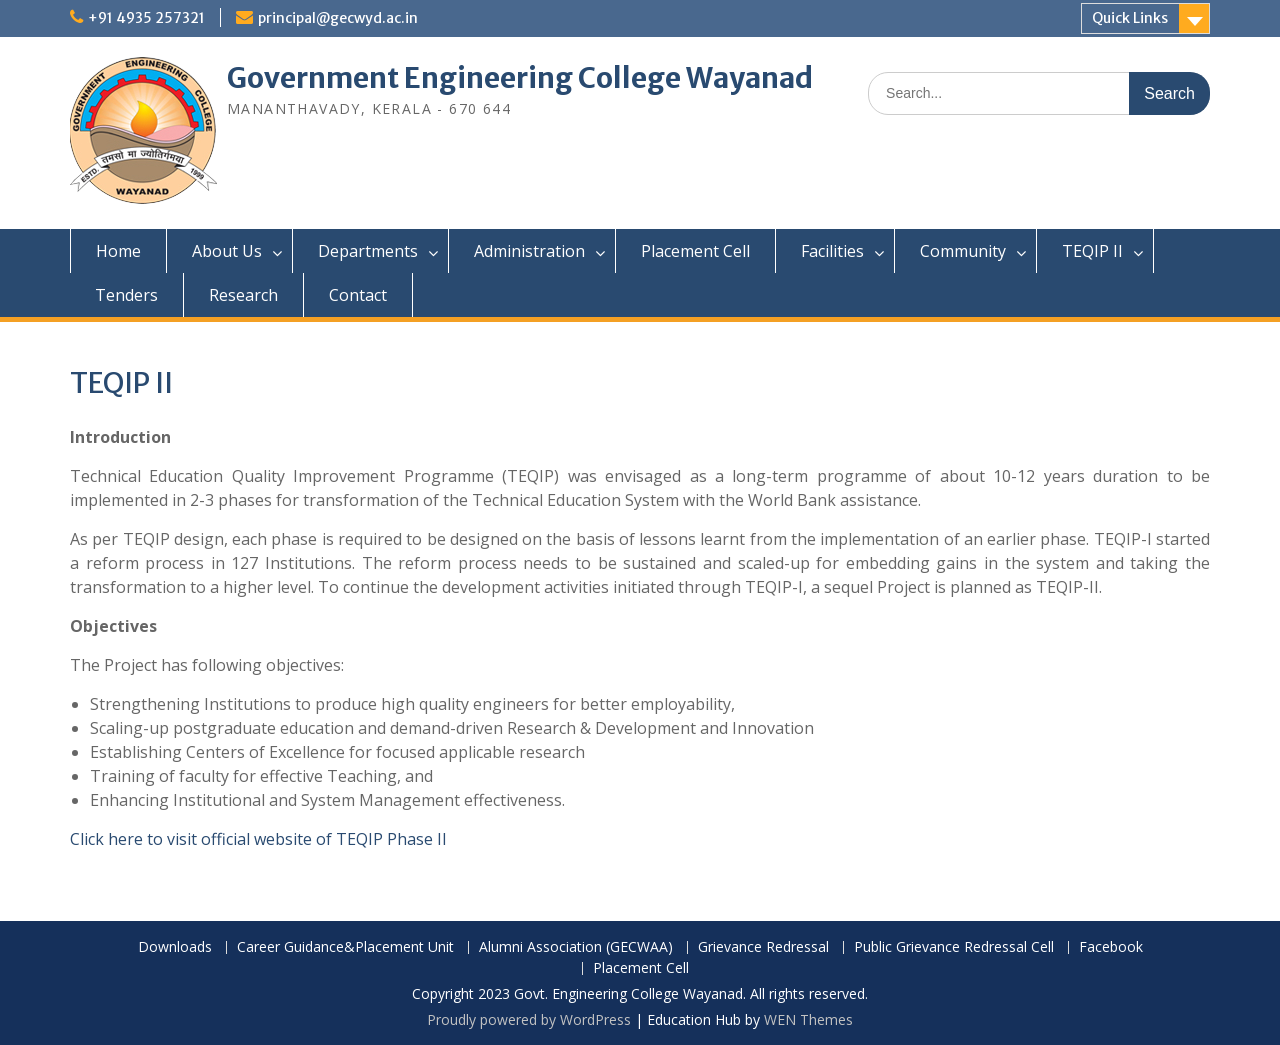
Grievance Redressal (763, 947)
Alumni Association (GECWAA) (576, 947)
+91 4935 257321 (146, 18)
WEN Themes (808, 1019)
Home (118, 251)
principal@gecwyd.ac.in (338, 18)
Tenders (126, 295)
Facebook (1111, 947)
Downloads (175, 947)
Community (963, 251)
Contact (358, 295)
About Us (227, 251)
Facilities (832, 251)
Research (243, 295)
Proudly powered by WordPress (529, 1019)
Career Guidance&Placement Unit (345, 947)
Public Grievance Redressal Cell (954, 947)
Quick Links (1130, 18)
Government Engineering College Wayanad (520, 78)
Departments (368, 251)
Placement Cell (695, 251)
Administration (529, 251)
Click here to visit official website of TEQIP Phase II (258, 839)
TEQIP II (1092, 251)
